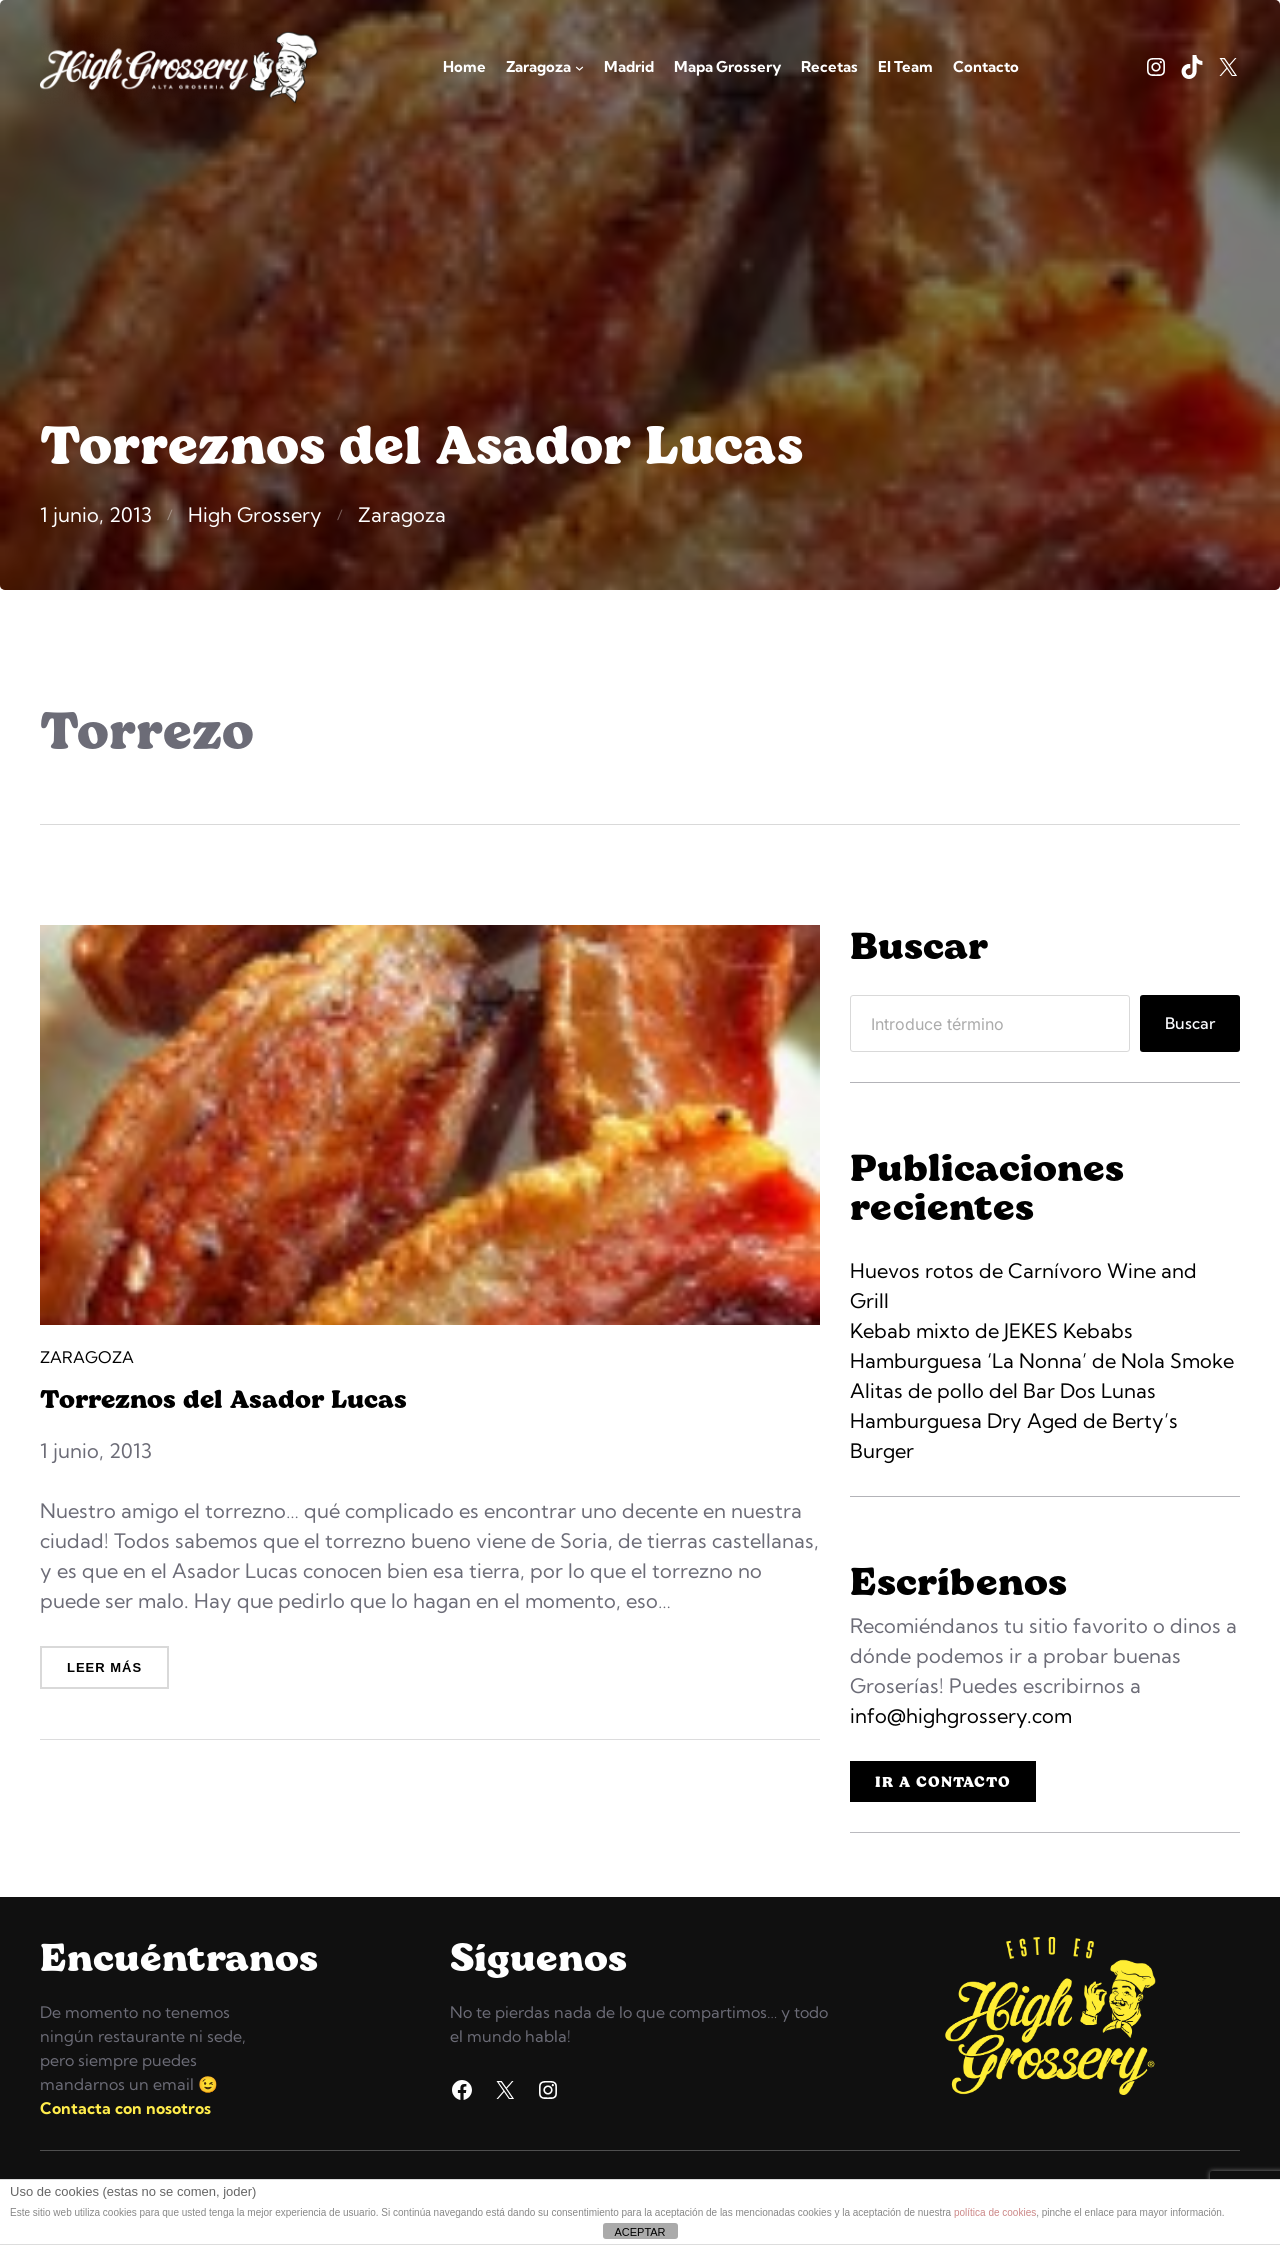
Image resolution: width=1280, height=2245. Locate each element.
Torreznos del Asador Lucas (223, 1398)
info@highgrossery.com (961, 1715)
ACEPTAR (639, 2232)
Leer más (109, 1673)
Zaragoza (402, 514)
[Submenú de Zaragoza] (579, 67)
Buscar (1190, 1023)
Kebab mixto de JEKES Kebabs (991, 1330)
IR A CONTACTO (943, 1781)
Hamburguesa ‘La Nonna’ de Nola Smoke (1042, 1360)
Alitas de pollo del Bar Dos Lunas (1003, 1390)
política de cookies (995, 2212)
